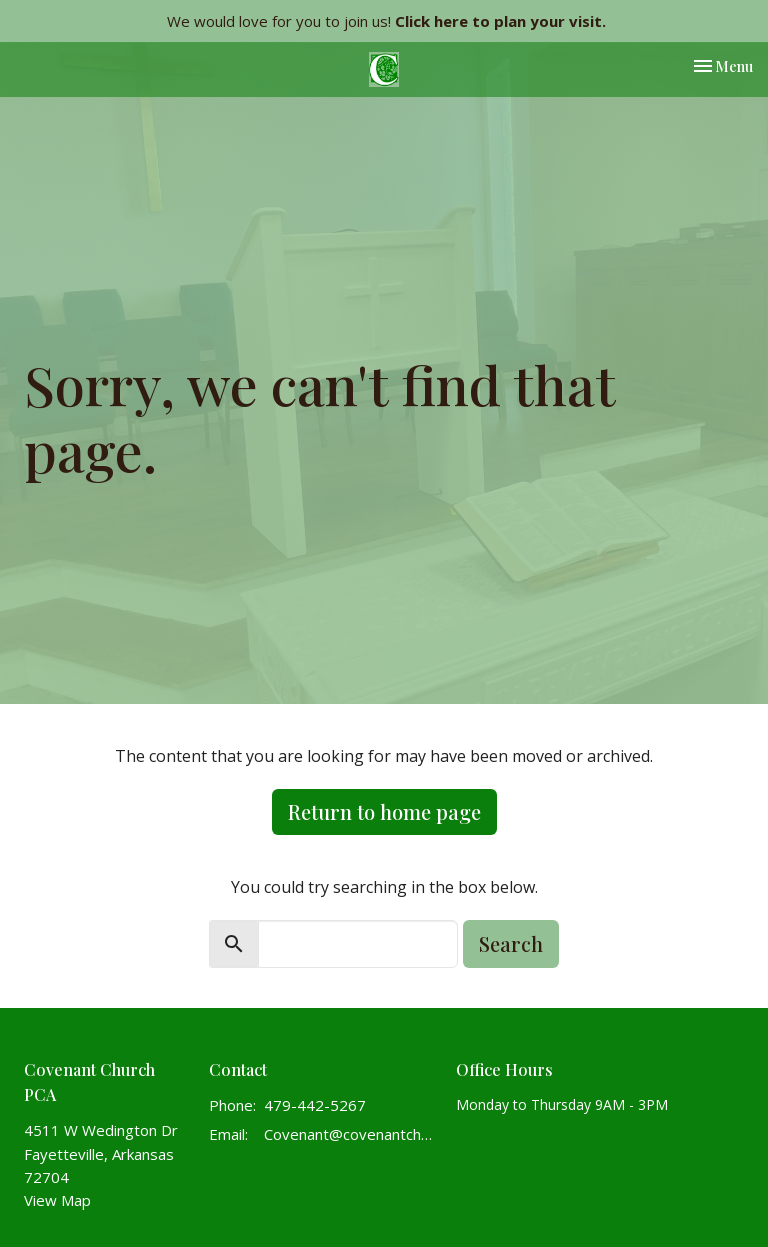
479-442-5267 (315, 1105)
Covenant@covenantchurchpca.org (350, 1134)
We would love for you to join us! (386, 21)
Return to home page (384, 811)
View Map (57, 1200)
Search (511, 943)
